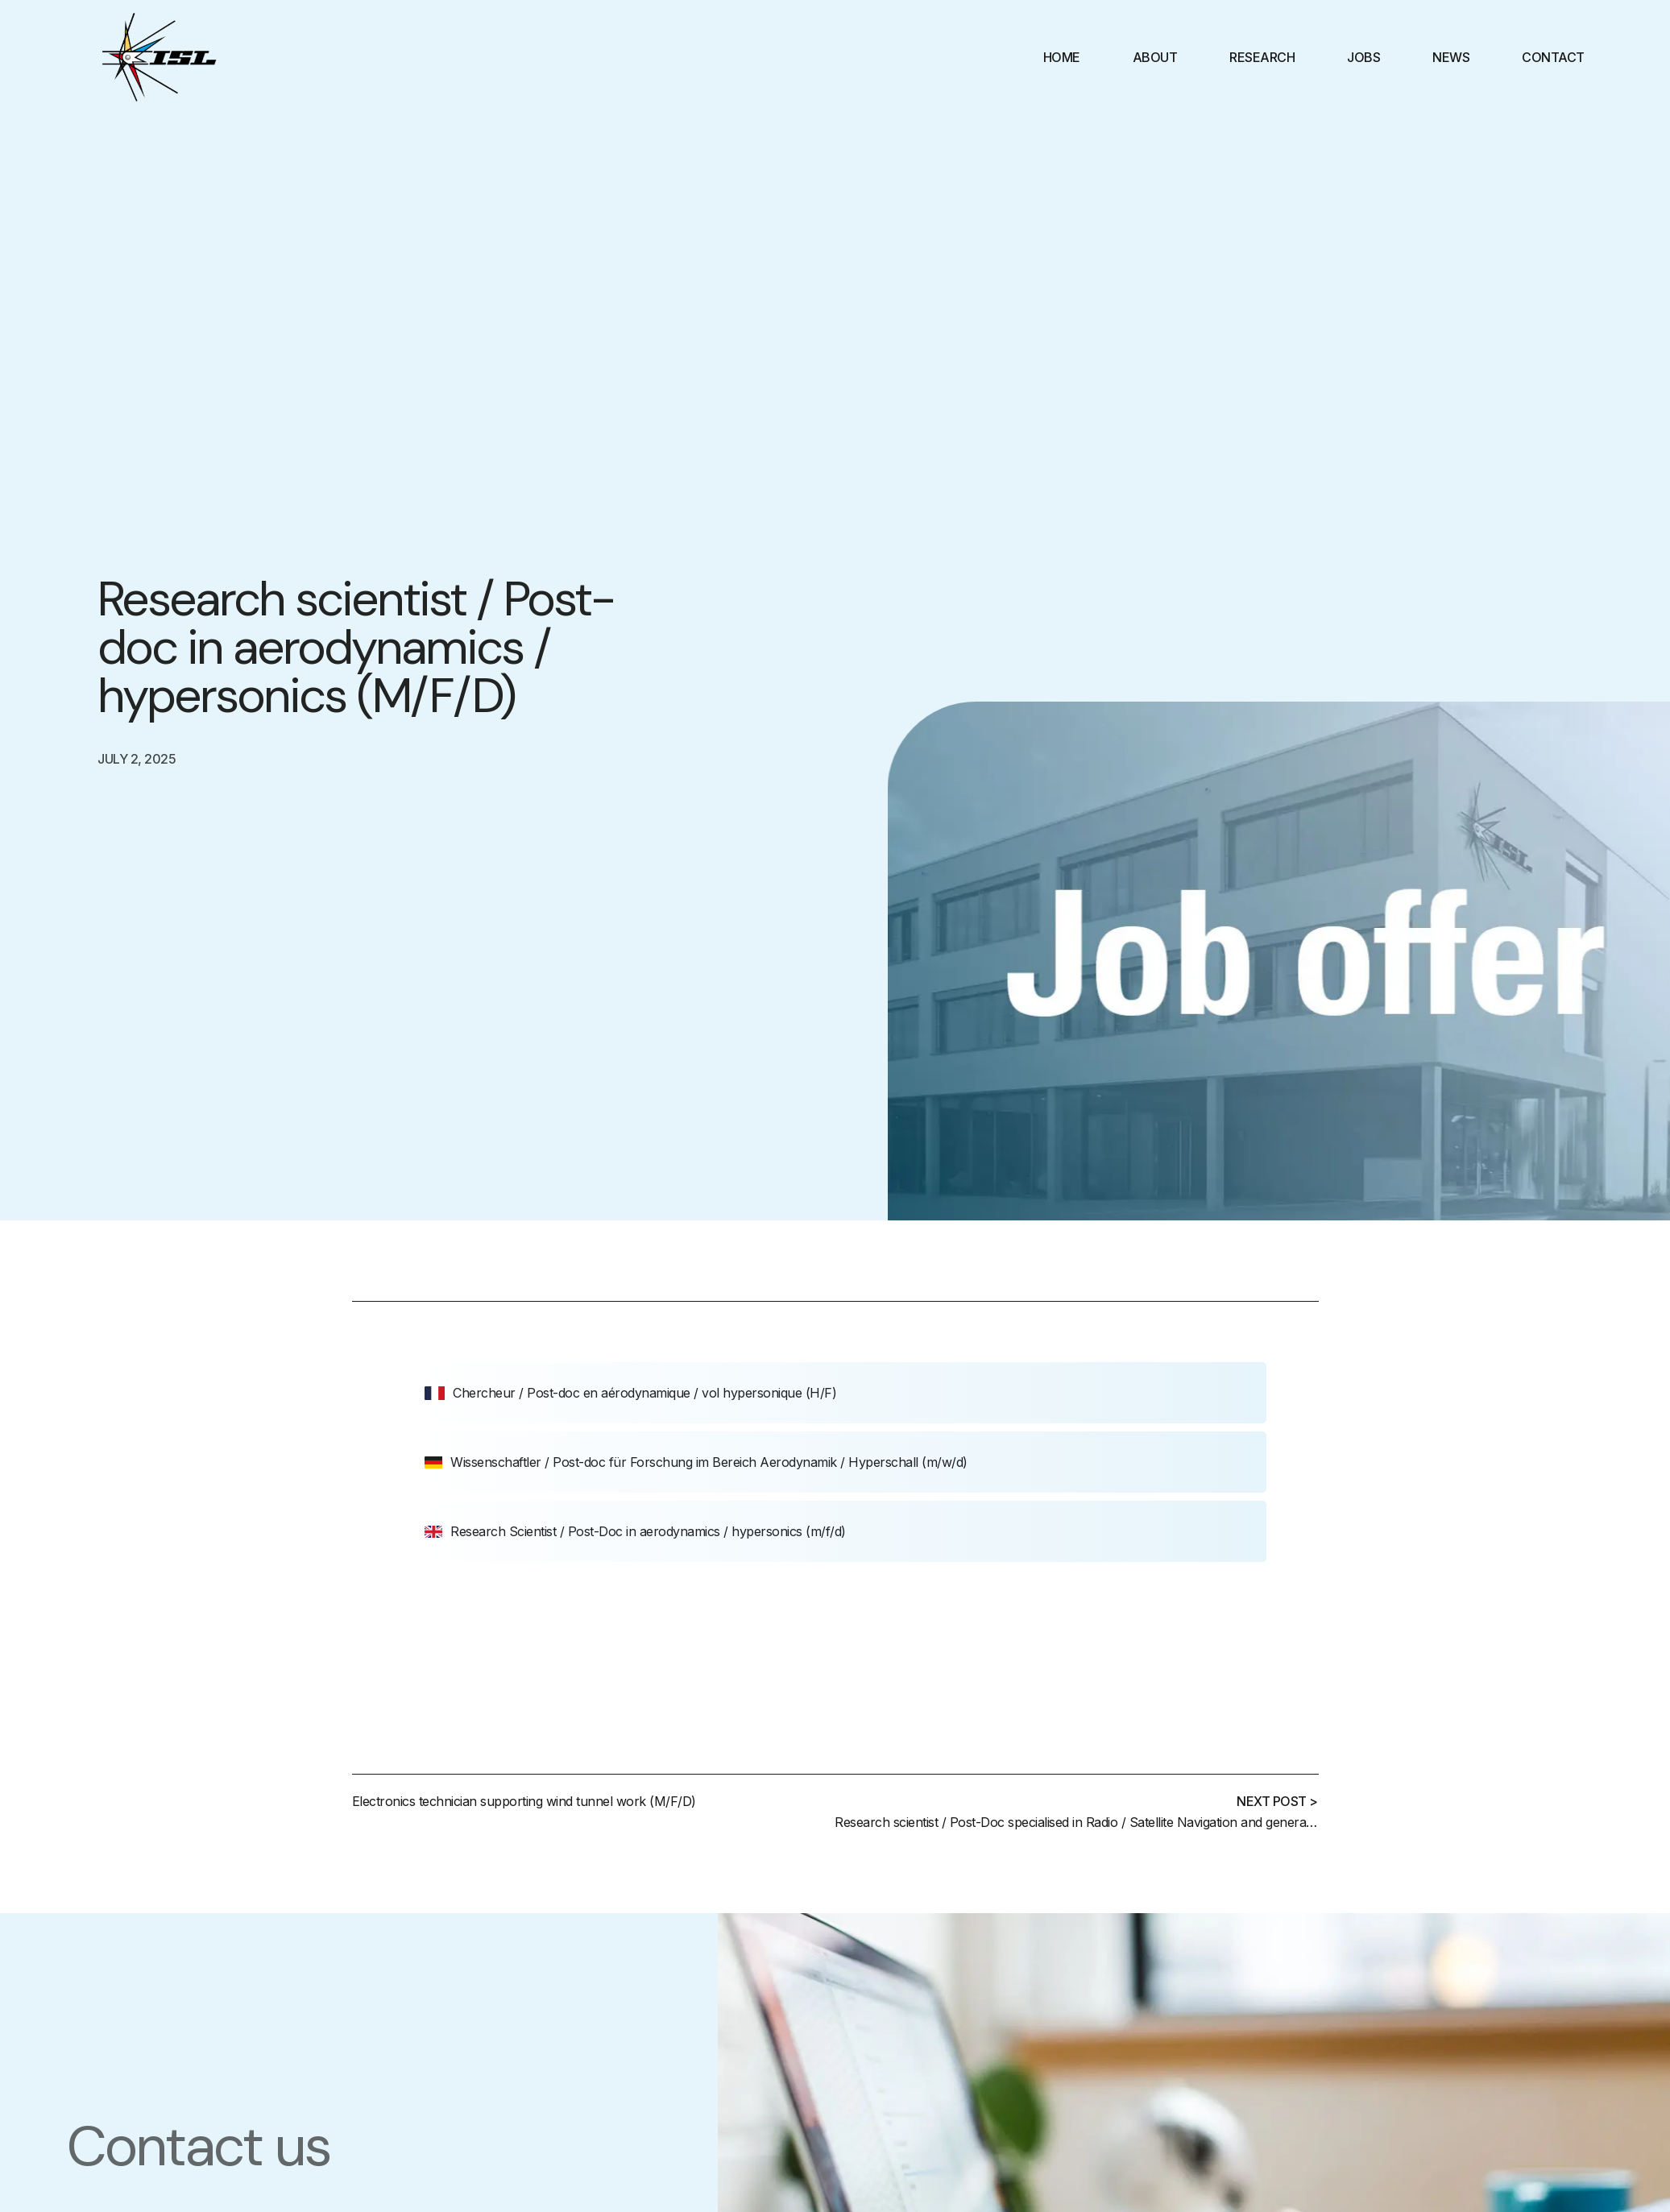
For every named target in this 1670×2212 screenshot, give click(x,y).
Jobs (1363, 57)
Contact (1553, 57)
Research (1262, 57)
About (1155, 57)
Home (1061, 57)
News (1450, 57)
